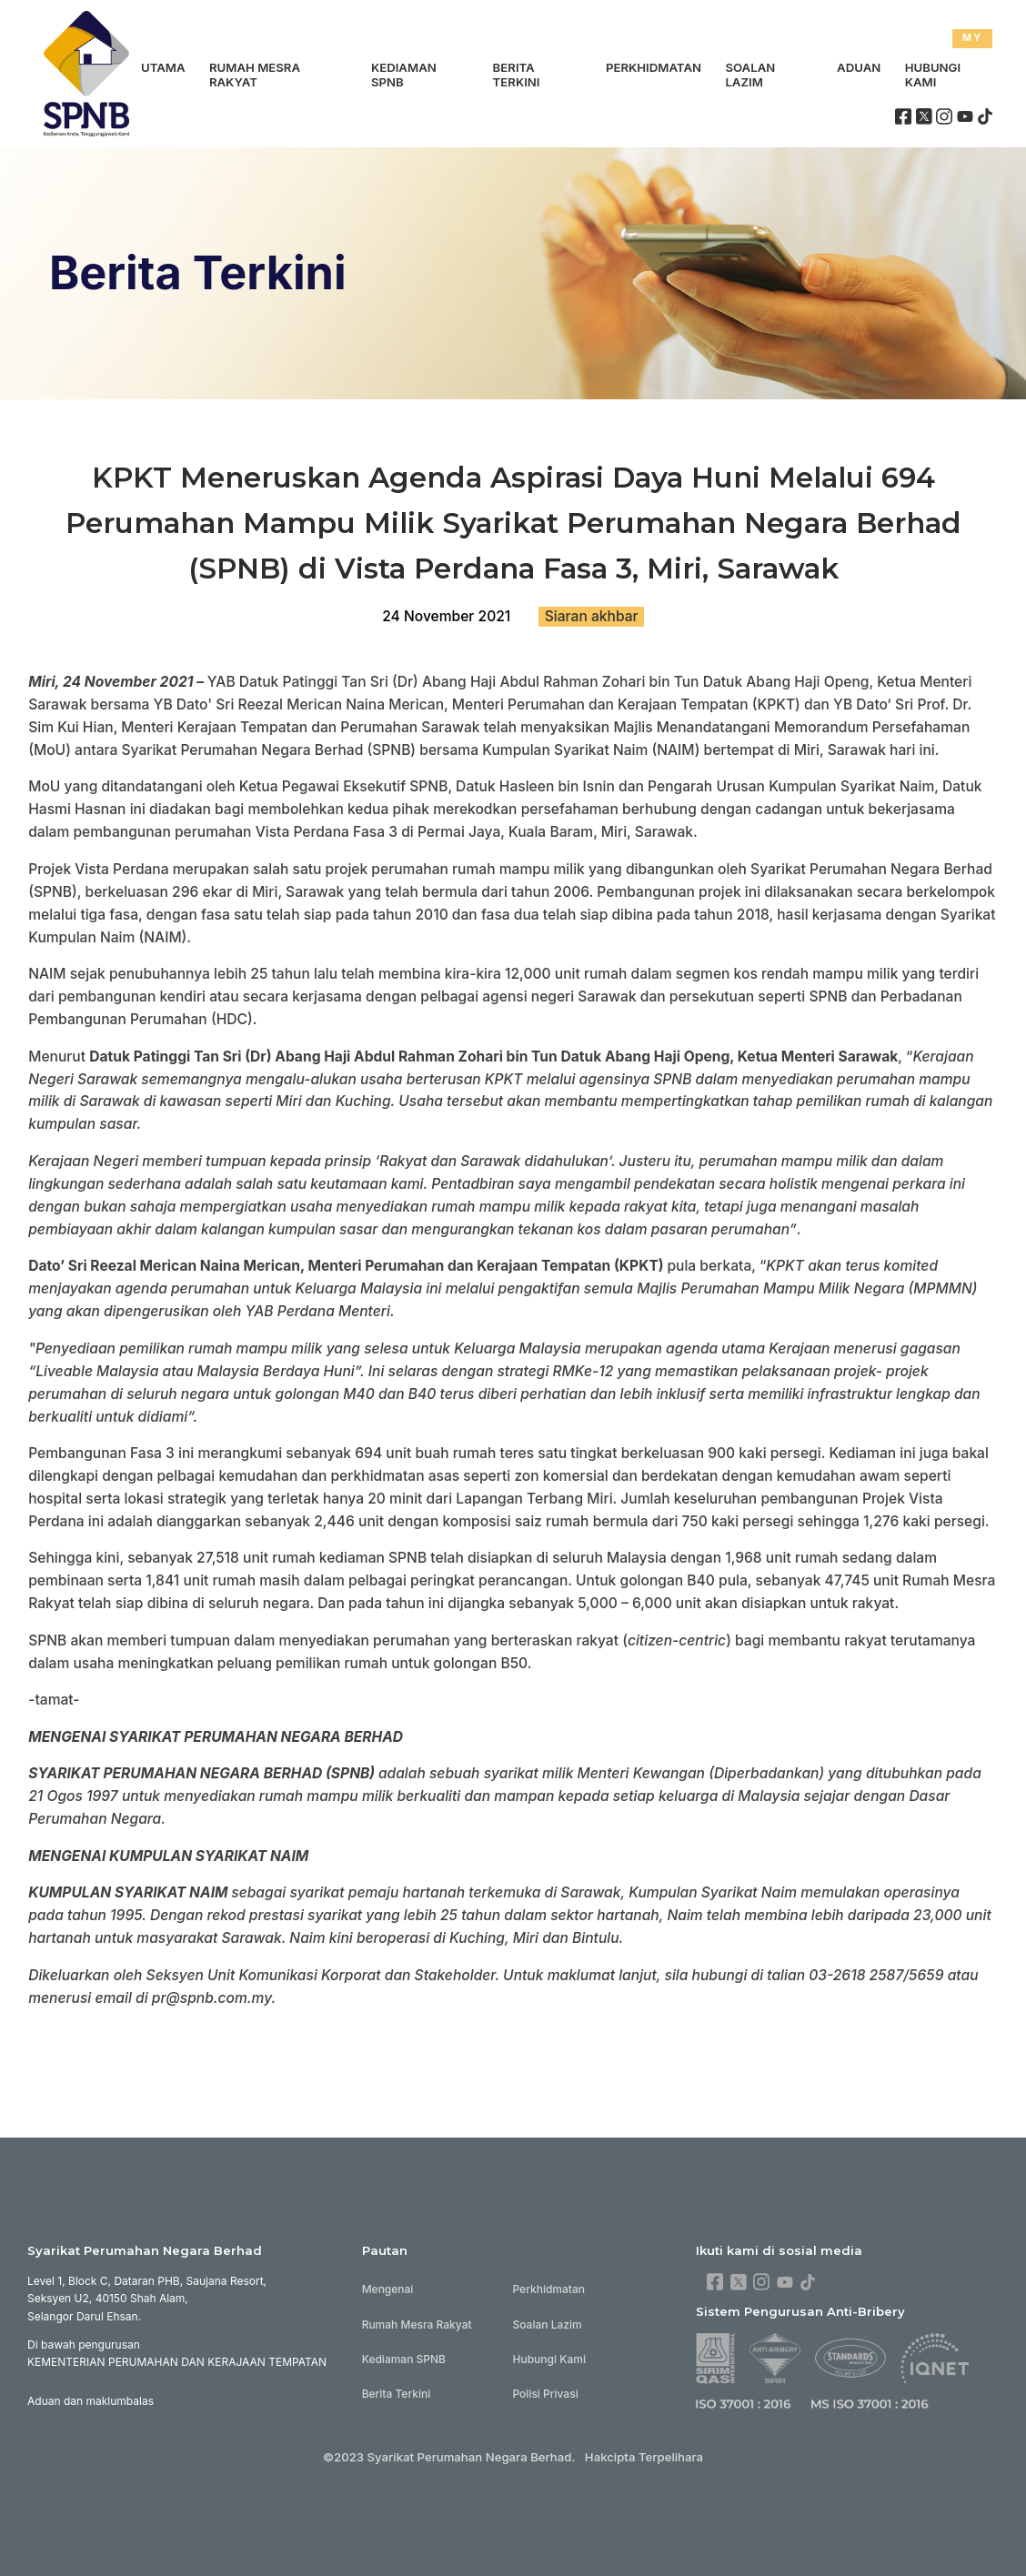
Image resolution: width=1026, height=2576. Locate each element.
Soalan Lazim (750, 74)
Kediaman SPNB (404, 74)
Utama (163, 67)
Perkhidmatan (653, 67)
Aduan (858, 67)
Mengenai (388, 2289)
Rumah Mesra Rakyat (254, 74)
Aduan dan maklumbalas (90, 2401)
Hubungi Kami (933, 74)
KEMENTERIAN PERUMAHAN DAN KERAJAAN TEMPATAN (177, 2362)
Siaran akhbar (592, 616)
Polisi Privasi (545, 2393)
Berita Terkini (516, 74)
